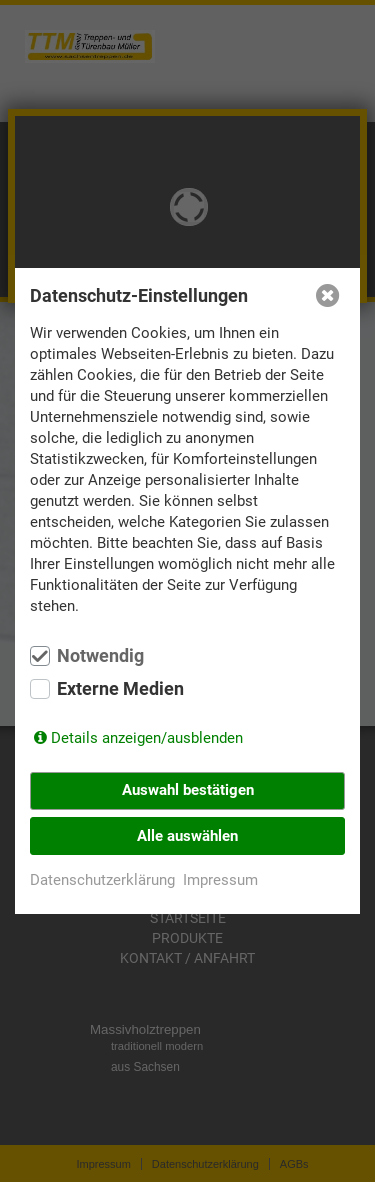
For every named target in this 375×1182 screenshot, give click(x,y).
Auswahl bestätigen (188, 790)
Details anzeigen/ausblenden (147, 738)
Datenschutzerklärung (102, 880)
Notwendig (100, 656)
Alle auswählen (187, 836)
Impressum (220, 880)
